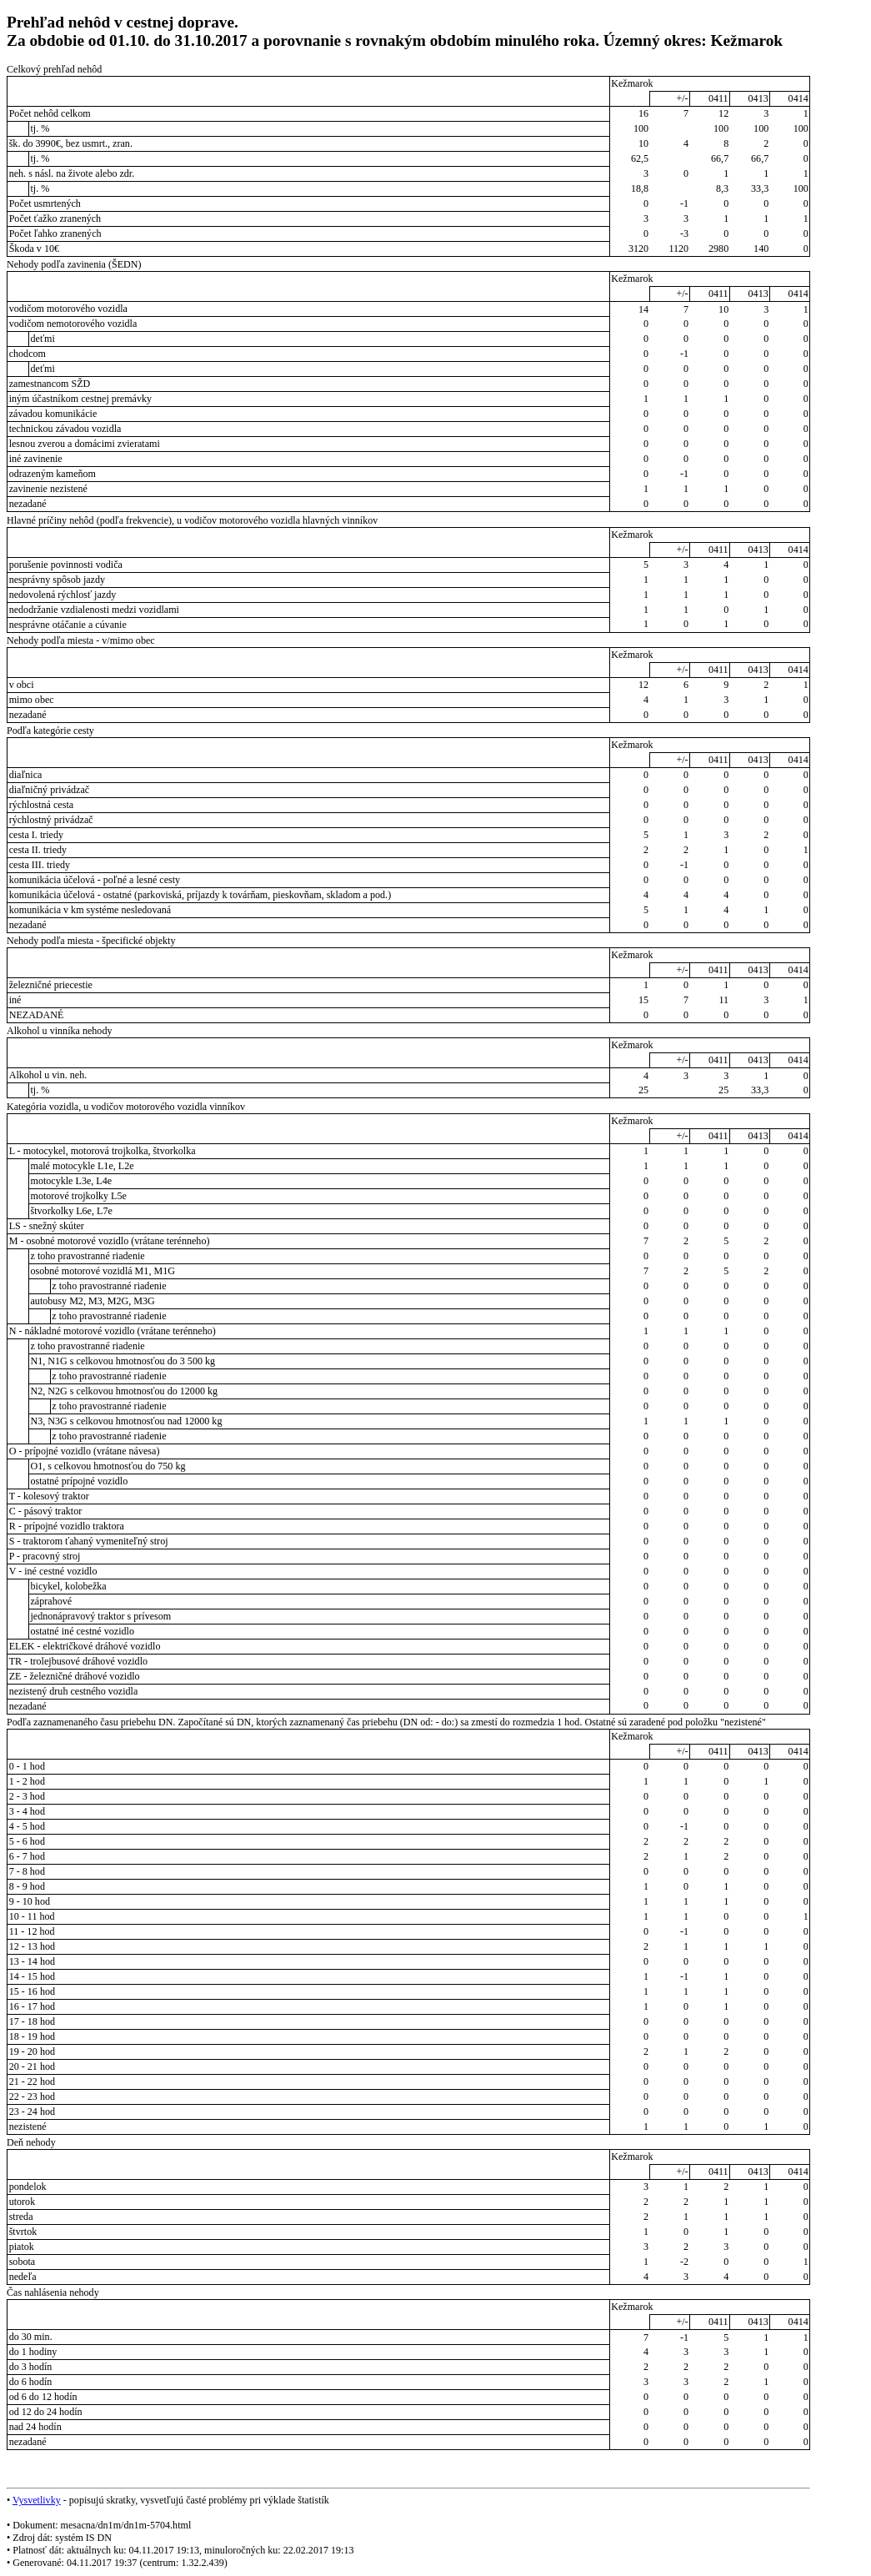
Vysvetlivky (37, 2500)
